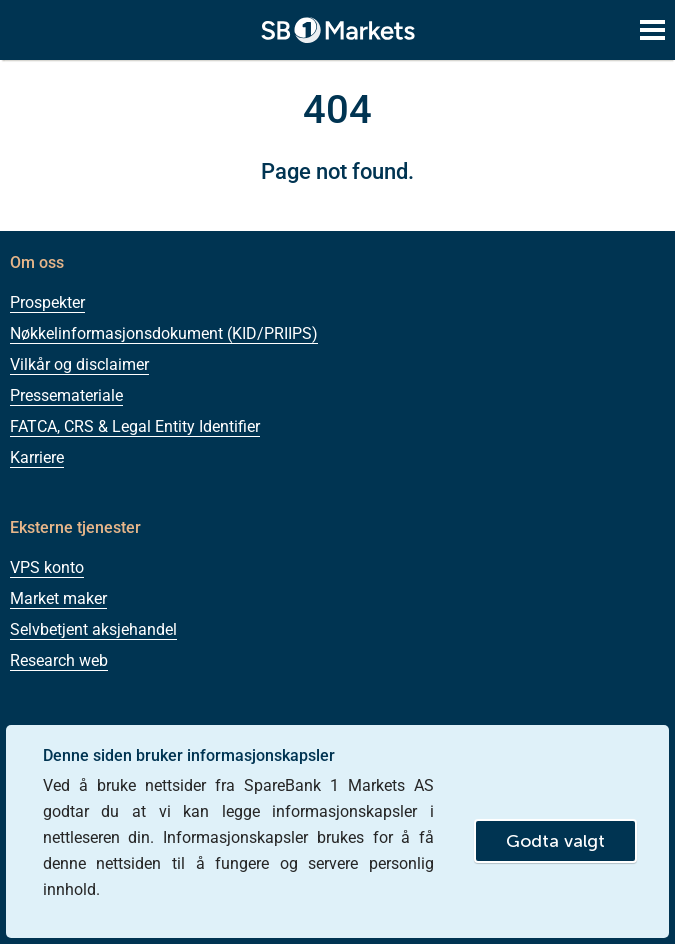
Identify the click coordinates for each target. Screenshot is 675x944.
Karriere (37, 457)
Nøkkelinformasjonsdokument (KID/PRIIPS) (164, 333)
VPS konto (47, 567)
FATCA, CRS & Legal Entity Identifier (135, 426)
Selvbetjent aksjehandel (93, 629)
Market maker (58, 598)
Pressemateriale (66, 395)
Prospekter (47, 302)
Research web (59, 660)
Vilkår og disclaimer (79, 364)
